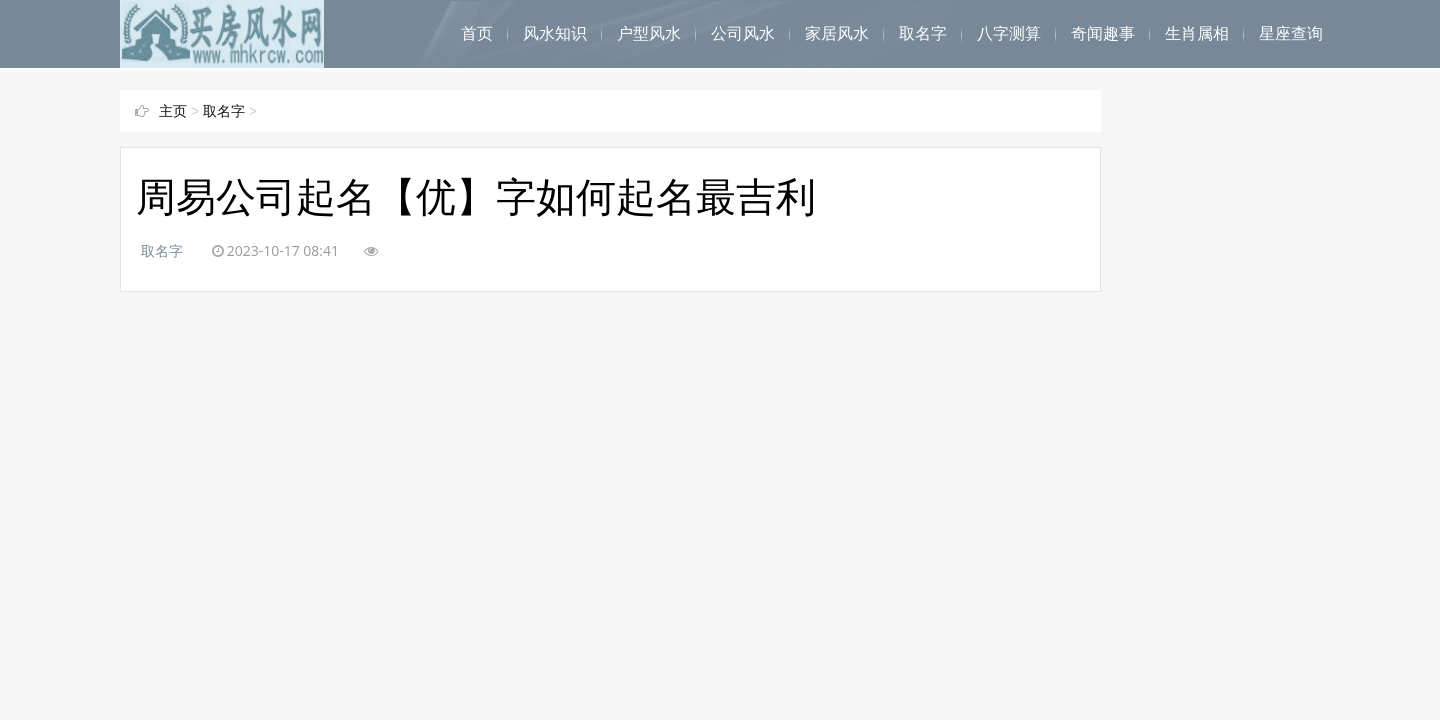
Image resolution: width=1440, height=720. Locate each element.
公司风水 (743, 33)
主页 (173, 111)
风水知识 (555, 33)
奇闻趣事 (1103, 33)
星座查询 (1291, 33)
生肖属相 (1197, 33)
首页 (477, 33)
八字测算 (1009, 33)
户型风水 (649, 33)
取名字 (923, 33)
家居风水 (837, 33)
